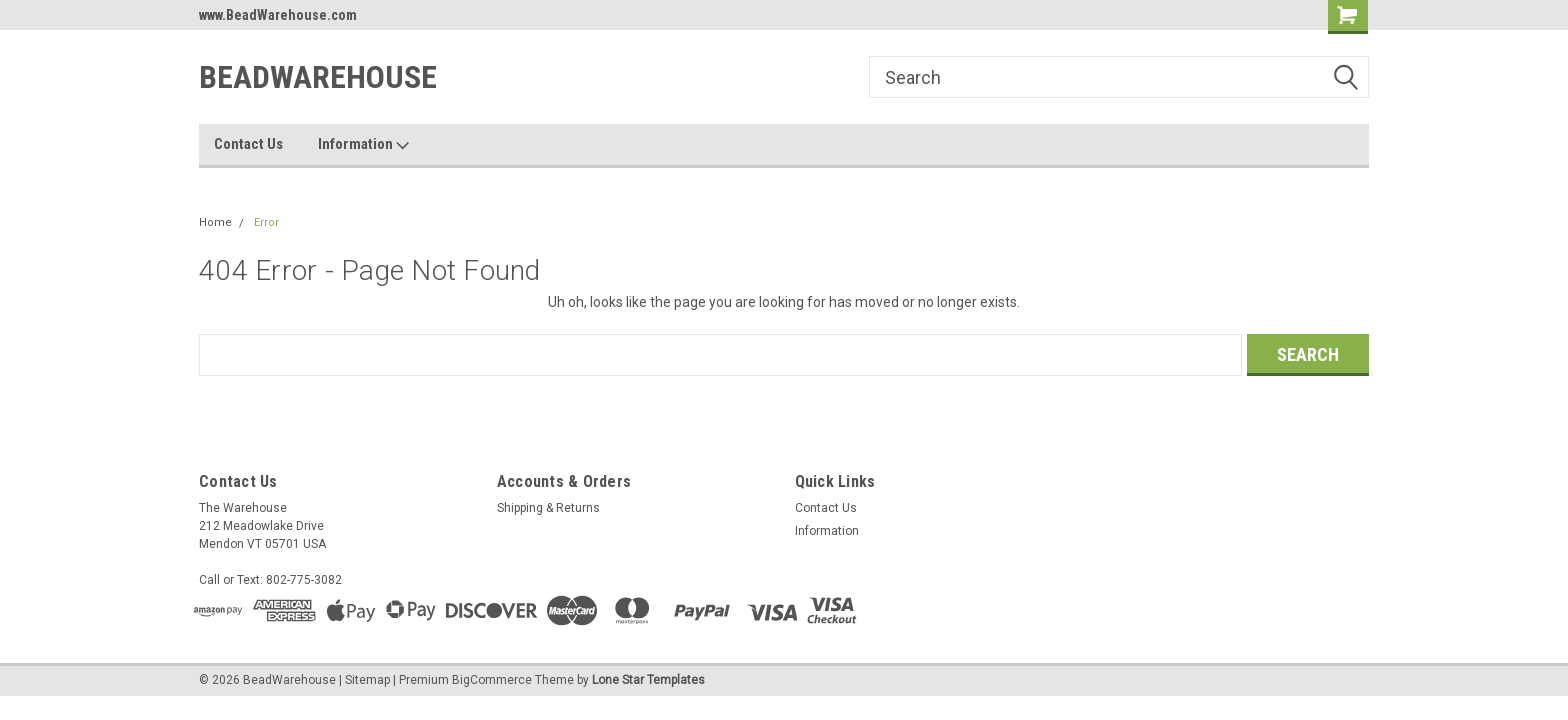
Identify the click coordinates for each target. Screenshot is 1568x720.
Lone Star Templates (648, 680)
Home (215, 222)
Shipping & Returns (548, 508)
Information (363, 145)
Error (266, 222)
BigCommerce (492, 680)
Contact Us (248, 144)
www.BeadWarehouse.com (278, 15)
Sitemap (367, 680)
